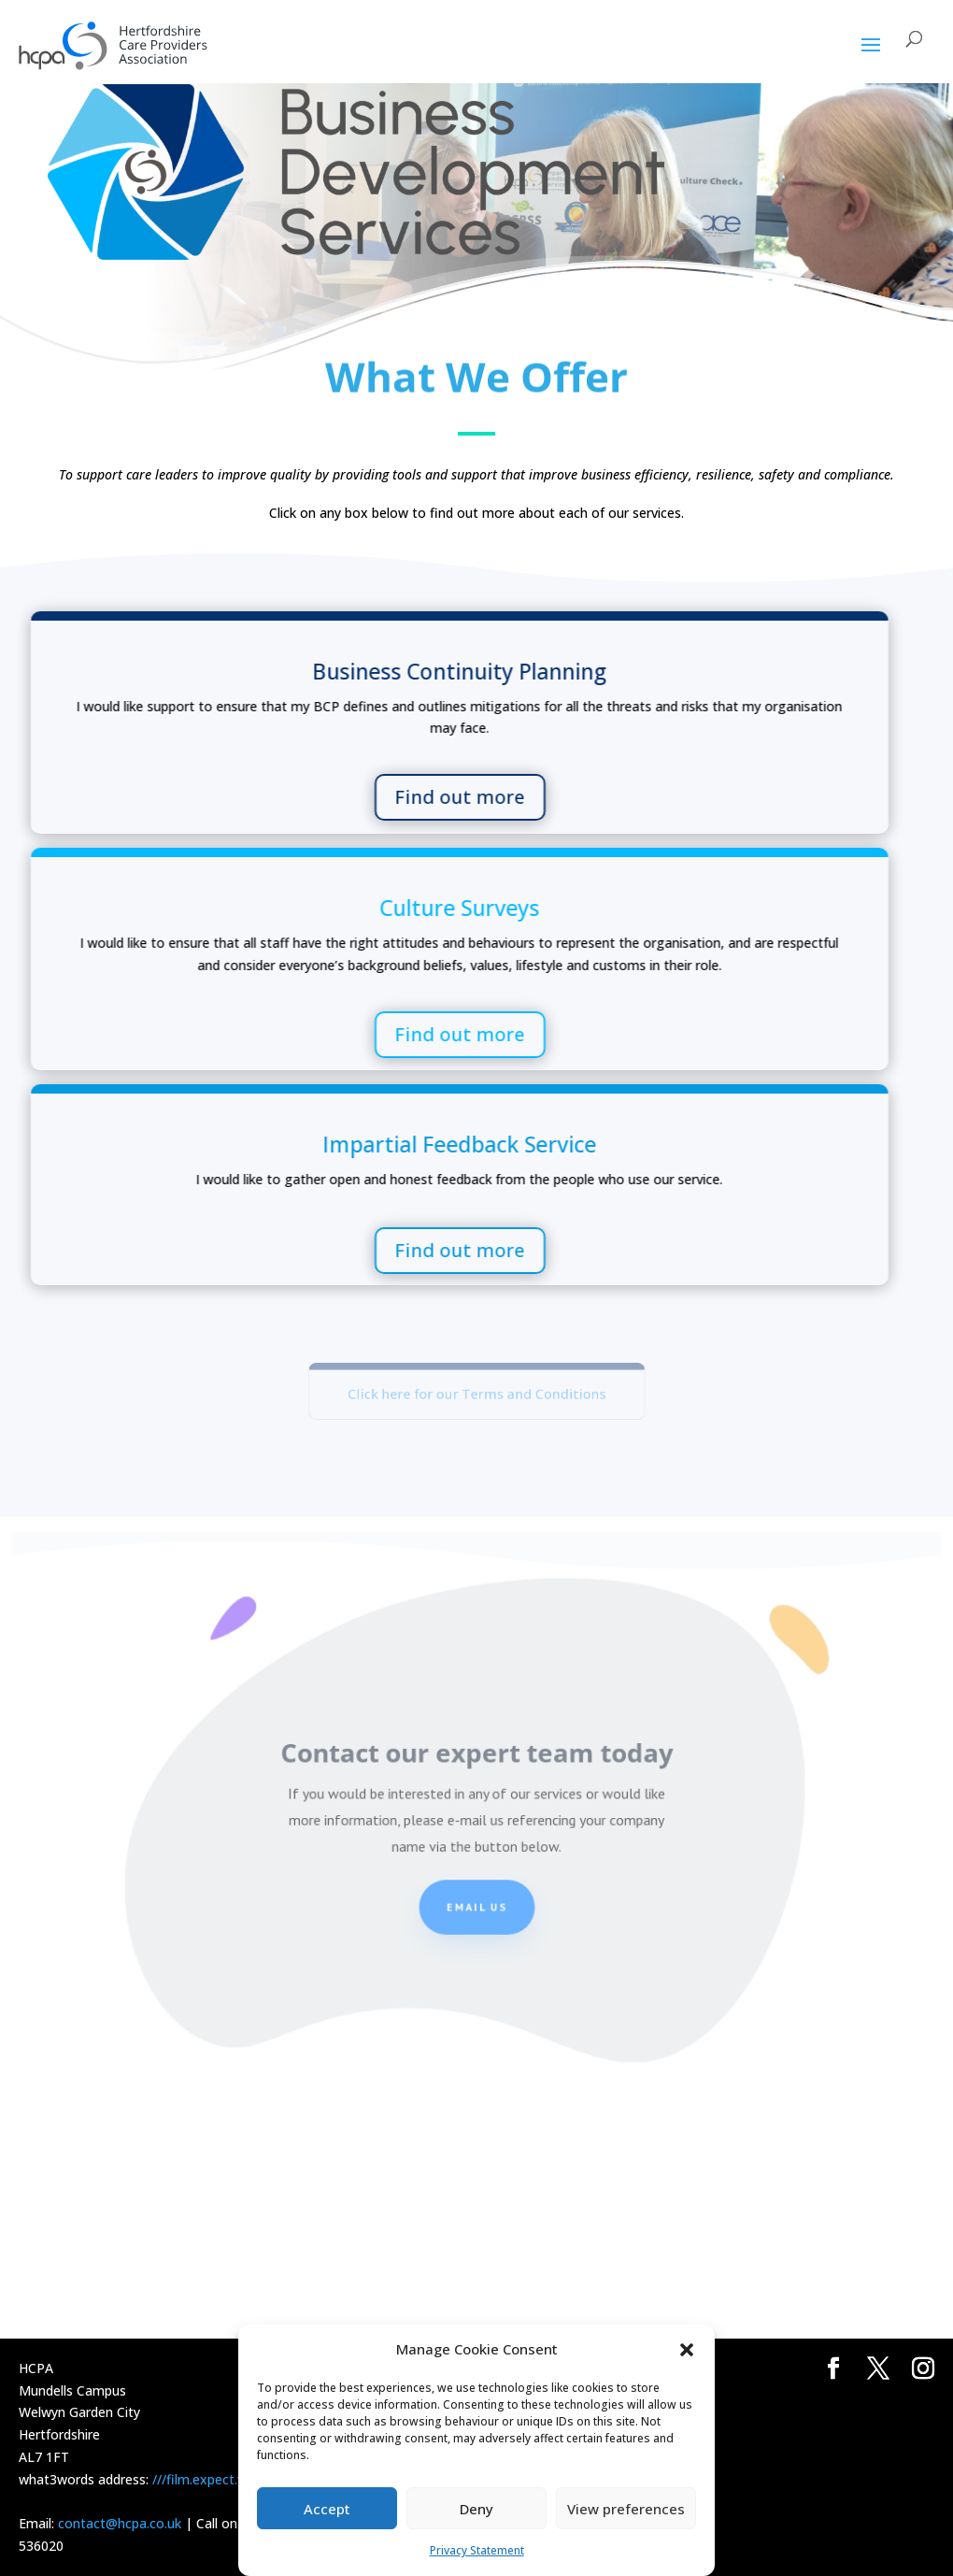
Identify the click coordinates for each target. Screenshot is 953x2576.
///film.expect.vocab (213, 2479)
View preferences (626, 2508)
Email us (476, 1913)
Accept (327, 2508)
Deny (476, 2508)
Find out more (145, 796)
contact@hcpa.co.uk (119, 2523)
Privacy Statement (477, 2550)
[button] (686, 2349)
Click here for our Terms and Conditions (477, 1393)
